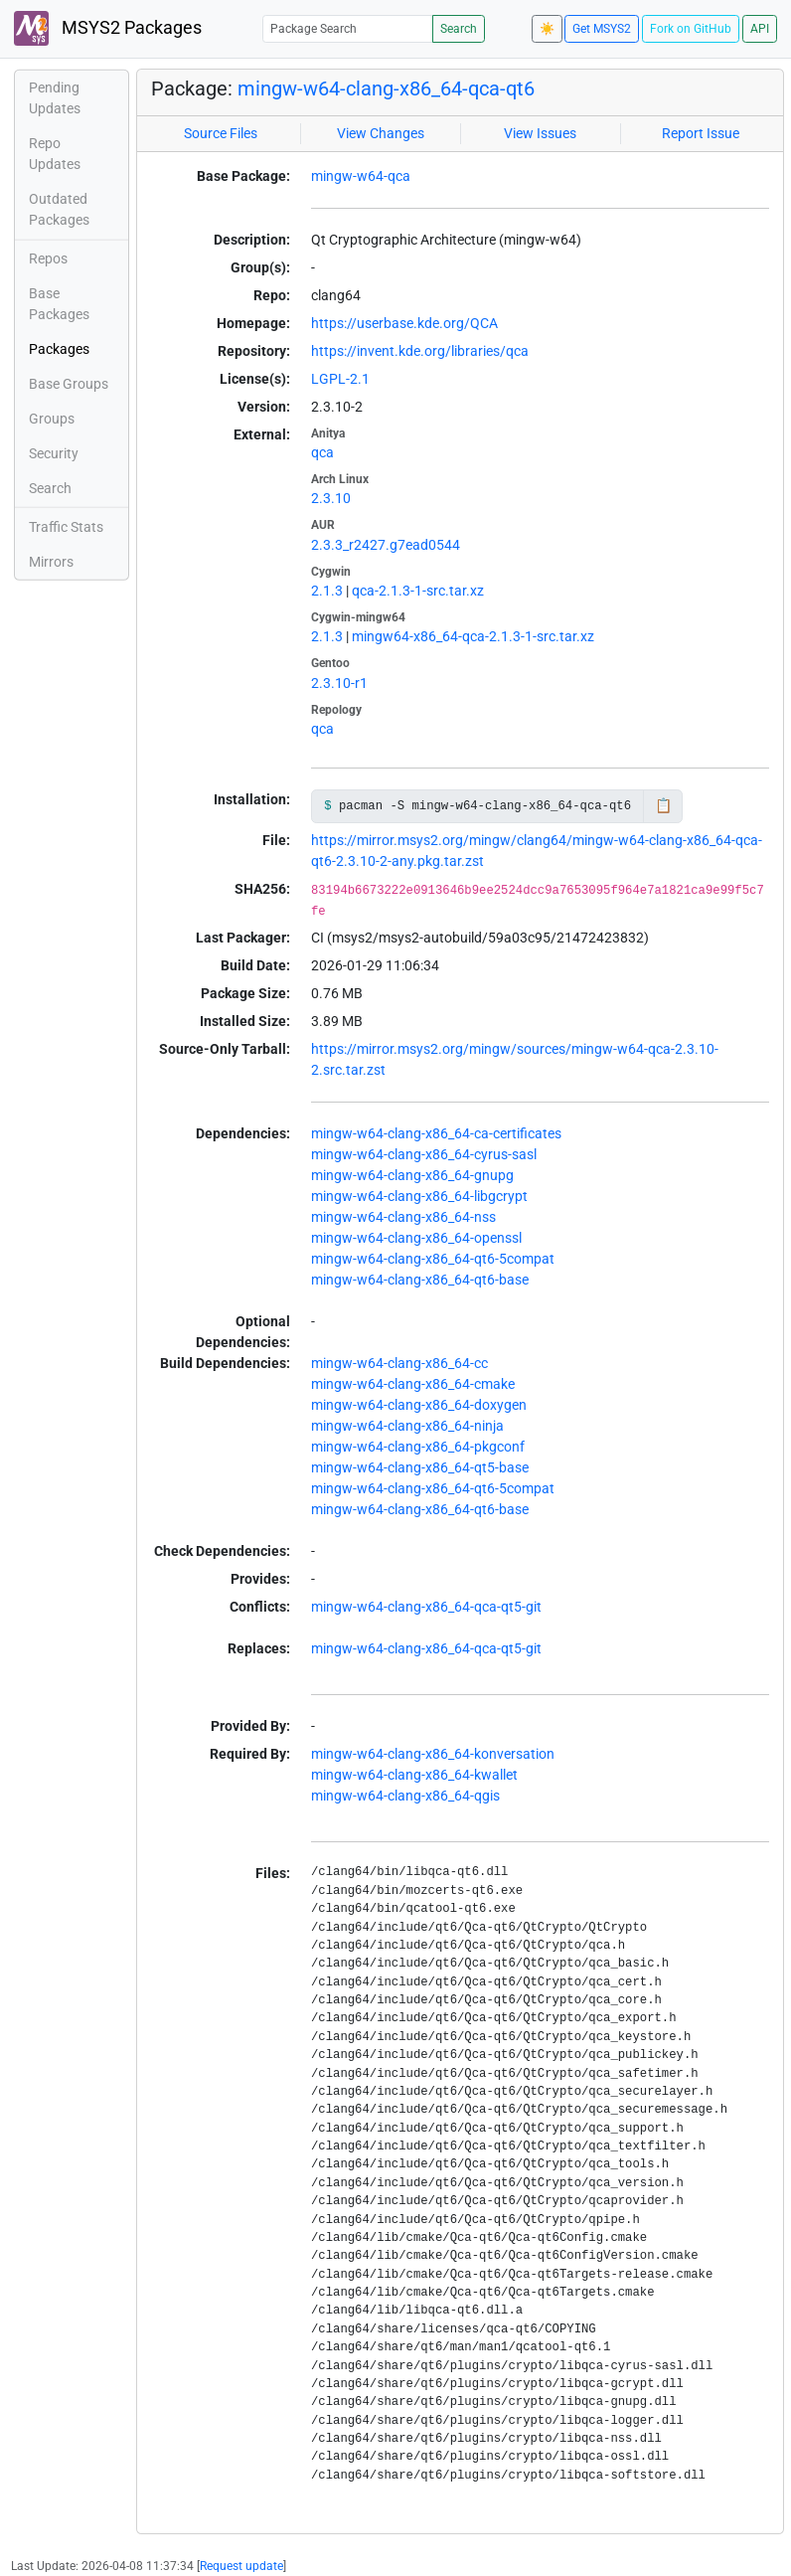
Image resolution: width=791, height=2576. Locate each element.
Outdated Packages (59, 209)
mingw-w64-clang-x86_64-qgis (405, 1795)
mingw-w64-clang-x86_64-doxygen (419, 1405)
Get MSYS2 (601, 29)
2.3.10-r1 (339, 683)
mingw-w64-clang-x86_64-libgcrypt (419, 1196)
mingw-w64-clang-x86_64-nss (403, 1217)
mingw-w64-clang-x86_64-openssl (416, 1238)
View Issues (540, 133)
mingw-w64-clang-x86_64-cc (399, 1363)
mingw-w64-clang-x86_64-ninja (407, 1426)
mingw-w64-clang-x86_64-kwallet (414, 1775)
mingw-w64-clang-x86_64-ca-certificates (436, 1133)
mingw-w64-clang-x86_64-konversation (432, 1754)
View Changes (380, 133)
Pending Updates (54, 98)
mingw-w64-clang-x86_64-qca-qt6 (386, 88)
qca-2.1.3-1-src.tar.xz (418, 591)
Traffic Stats (66, 527)
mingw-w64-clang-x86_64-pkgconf (418, 1447)
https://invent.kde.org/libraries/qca (420, 351)
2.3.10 (331, 498)
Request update (241, 2566)
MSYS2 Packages (108, 28)
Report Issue (700, 133)
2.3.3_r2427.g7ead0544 (385, 545)
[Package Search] (347, 28)
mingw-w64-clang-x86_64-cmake (413, 1384)
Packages (59, 349)
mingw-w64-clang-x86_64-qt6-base (420, 1280)
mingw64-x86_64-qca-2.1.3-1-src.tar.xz (473, 636)
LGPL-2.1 (340, 379)
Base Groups (68, 384)
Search (458, 29)
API (759, 29)
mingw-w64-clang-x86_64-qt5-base (420, 1467)
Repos (48, 258)
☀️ (547, 29)
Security (54, 453)
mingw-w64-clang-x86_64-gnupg (412, 1175)
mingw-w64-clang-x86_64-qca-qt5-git (426, 1607)
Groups (52, 419)
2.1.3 (327, 591)
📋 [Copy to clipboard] (663, 805)
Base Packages (59, 303)
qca (322, 452)
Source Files (220, 133)
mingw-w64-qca (360, 176)
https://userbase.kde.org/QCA (404, 323)
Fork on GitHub (690, 29)
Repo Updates (54, 153)
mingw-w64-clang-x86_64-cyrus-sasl (424, 1154)
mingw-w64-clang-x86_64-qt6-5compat (432, 1259)
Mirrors (51, 562)
